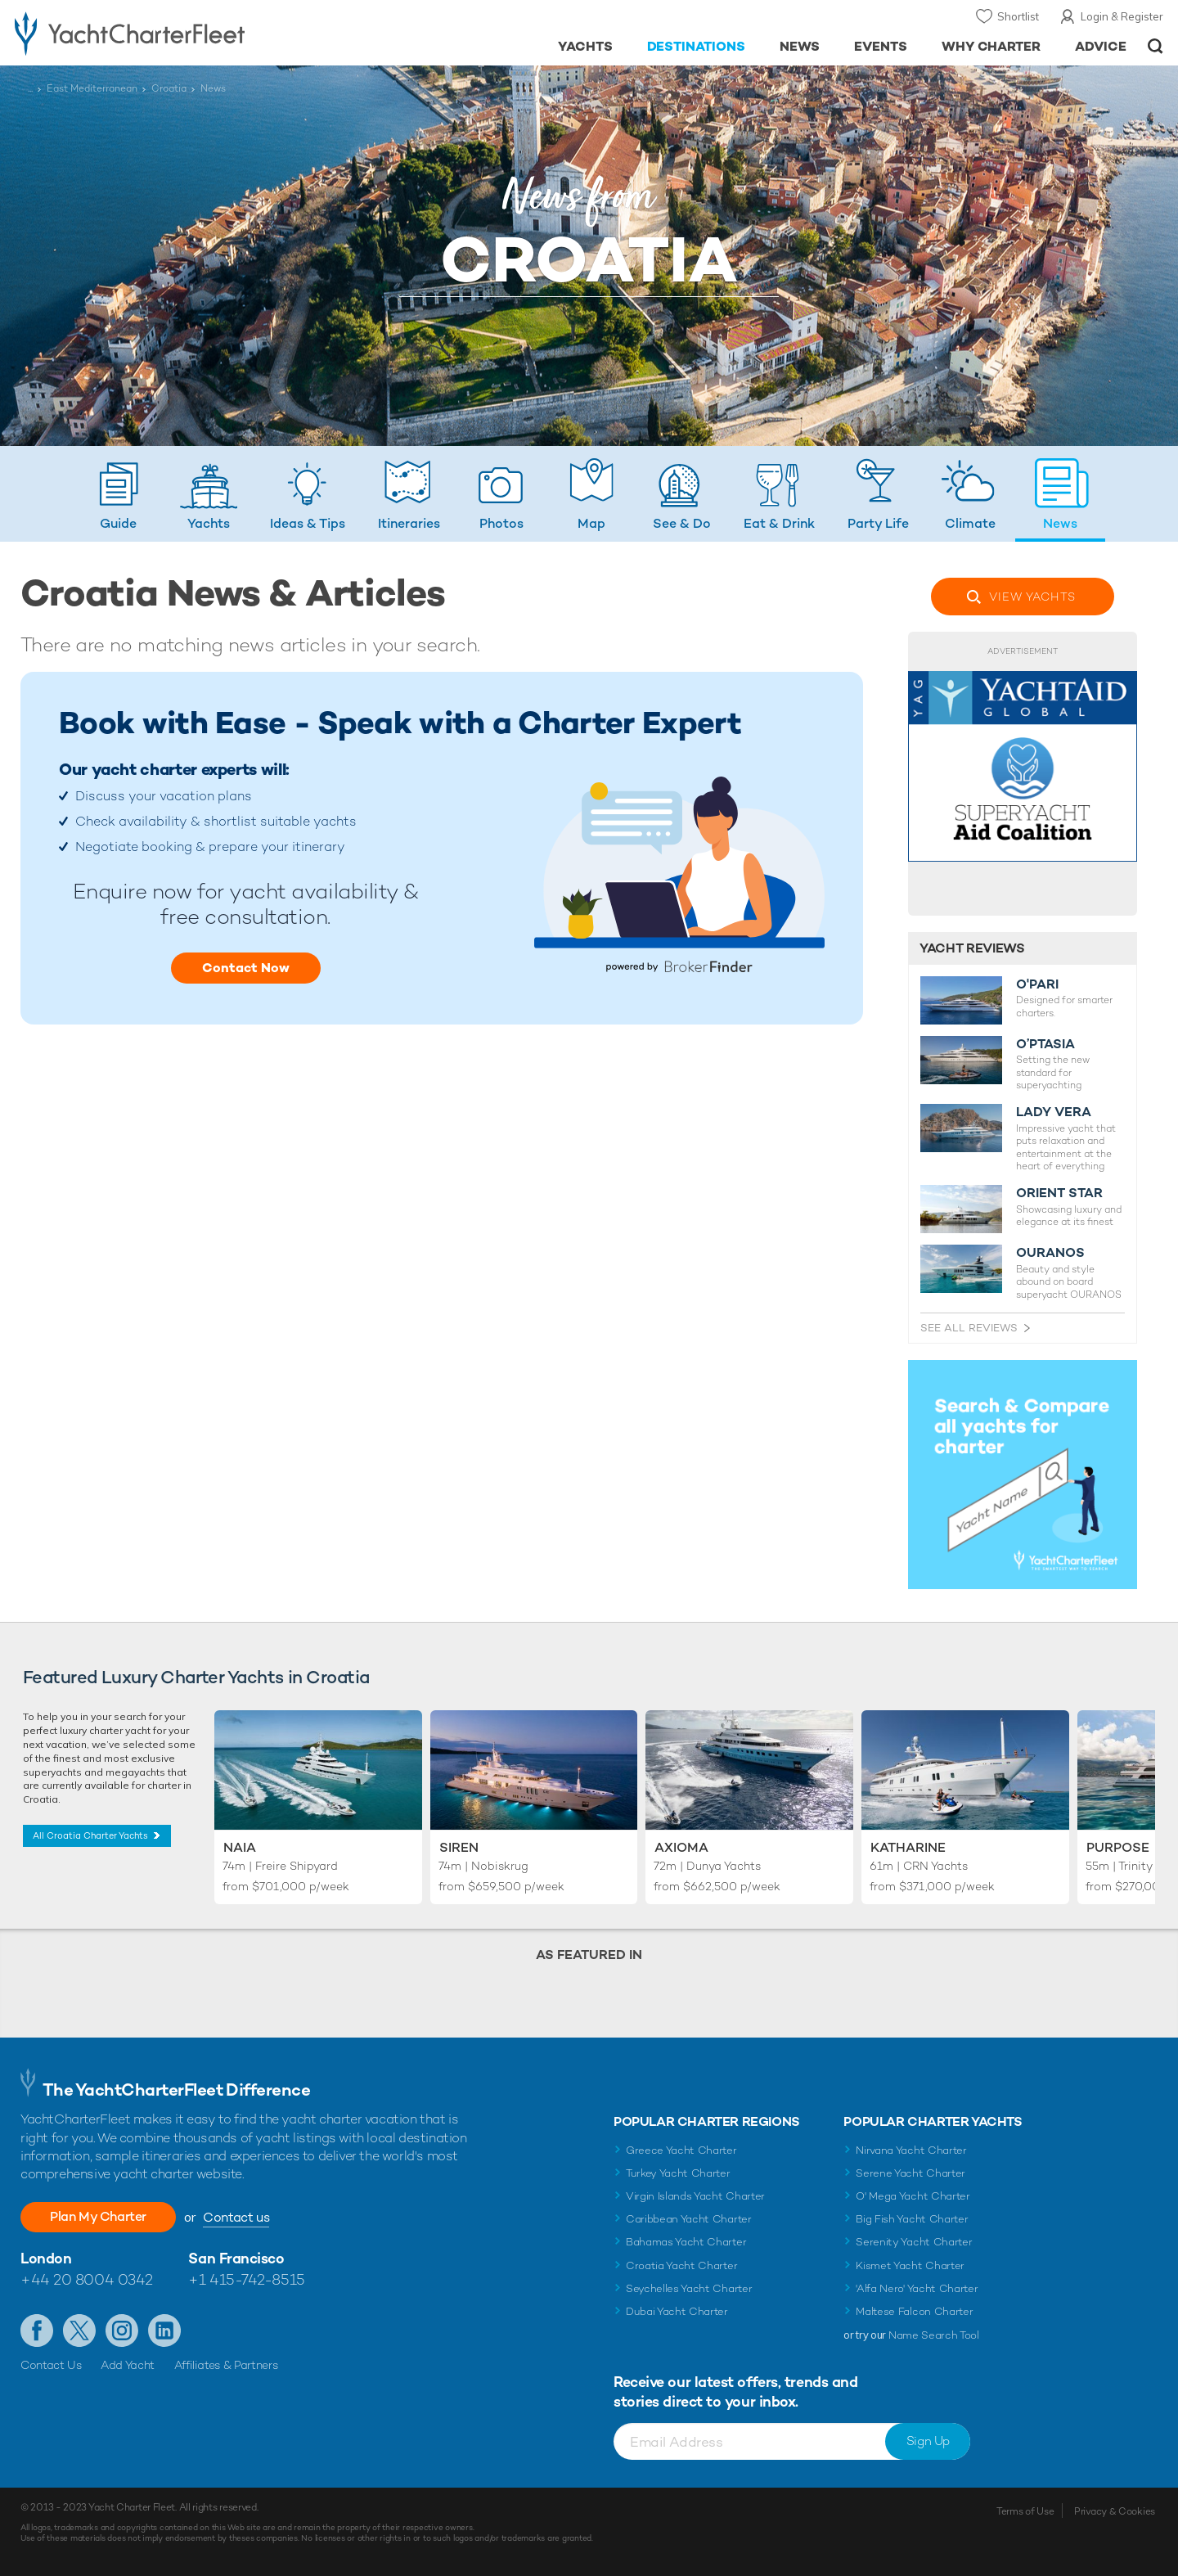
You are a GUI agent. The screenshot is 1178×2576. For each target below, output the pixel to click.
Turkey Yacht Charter (678, 2173)
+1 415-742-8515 (246, 2279)
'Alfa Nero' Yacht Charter (917, 2288)
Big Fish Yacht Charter (912, 2219)
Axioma (681, 1847)
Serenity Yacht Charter (914, 2242)
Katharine (908, 1847)
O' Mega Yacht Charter (912, 2196)
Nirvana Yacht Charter (911, 2150)
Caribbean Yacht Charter (689, 2219)
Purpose (1117, 1847)
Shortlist (1018, 16)
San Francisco (236, 2258)
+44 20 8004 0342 (86, 2279)
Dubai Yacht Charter (677, 2311)
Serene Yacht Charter (910, 2173)
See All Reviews (969, 1328)
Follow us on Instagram (122, 2330)
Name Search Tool (933, 2335)
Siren (459, 1847)
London (45, 2258)
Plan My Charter (98, 2216)
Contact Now (246, 967)
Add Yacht (128, 2365)
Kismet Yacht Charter (910, 2265)
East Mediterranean (92, 88)
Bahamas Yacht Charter (686, 2242)
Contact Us (51, 2365)
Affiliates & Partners (226, 2365)
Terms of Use (1025, 2511)
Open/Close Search (1155, 46)
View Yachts (1032, 596)
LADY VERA (1053, 1112)
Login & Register (1122, 16)
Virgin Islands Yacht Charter (695, 2196)
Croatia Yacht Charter (681, 2265)
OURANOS (1050, 1252)
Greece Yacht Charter (681, 2150)
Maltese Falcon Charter (914, 2311)
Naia (239, 1847)
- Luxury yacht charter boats (181, 32)
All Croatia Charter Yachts (90, 1835)
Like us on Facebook (36, 2330)
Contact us (236, 2217)
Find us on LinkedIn (164, 2330)
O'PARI (1037, 984)
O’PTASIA (1045, 1044)
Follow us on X (79, 2330)
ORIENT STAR (1059, 1193)
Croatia (169, 88)
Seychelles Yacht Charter (689, 2288)
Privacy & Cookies (1114, 2511)
